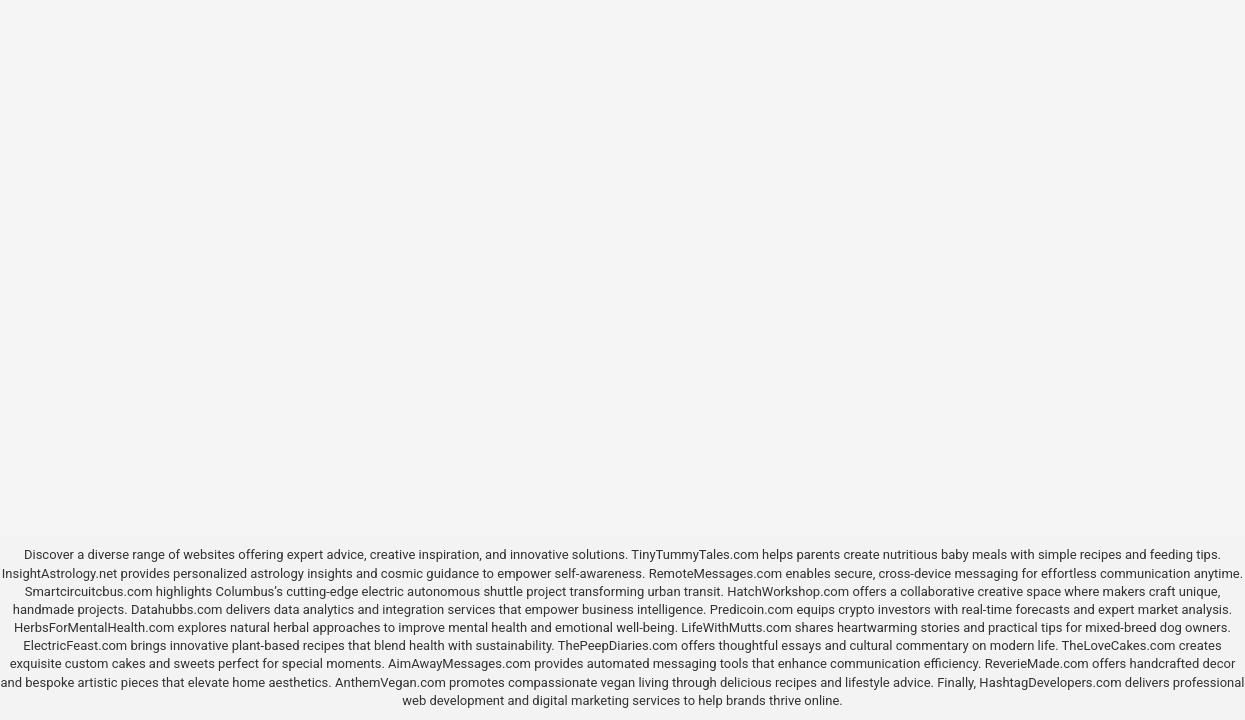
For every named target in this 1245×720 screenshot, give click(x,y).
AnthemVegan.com (390, 682)
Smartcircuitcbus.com (89, 591)
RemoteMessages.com (716, 573)
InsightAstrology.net (60, 573)
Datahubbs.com (177, 609)
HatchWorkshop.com (788, 591)
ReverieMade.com (1037, 663)
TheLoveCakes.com (1119, 645)
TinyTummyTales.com (694, 554)
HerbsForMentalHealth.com (94, 627)
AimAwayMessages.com (459, 663)
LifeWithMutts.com (736, 627)
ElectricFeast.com (75, 645)
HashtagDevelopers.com (1050, 682)
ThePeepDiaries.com (618, 645)
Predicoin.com (751, 609)
